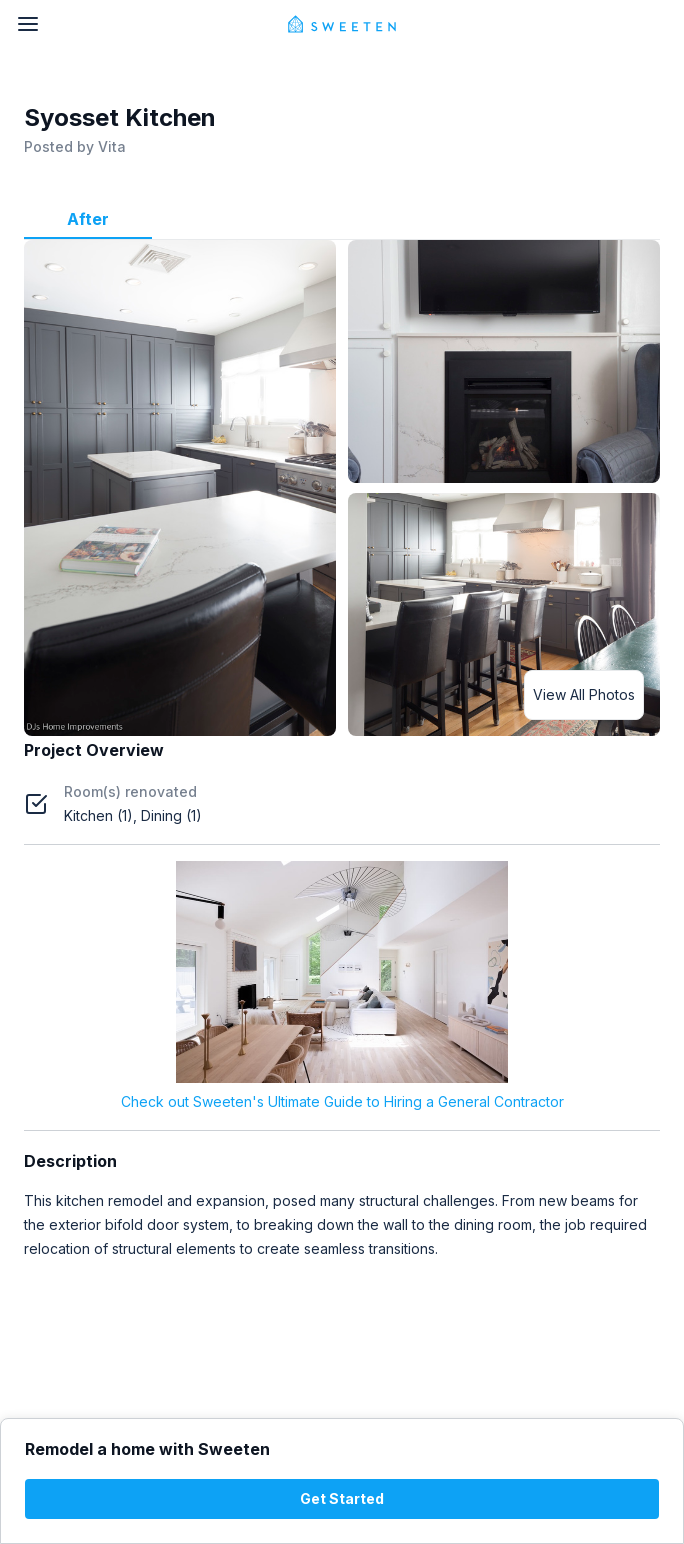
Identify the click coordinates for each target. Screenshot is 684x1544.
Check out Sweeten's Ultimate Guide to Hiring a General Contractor (342, 1101)
